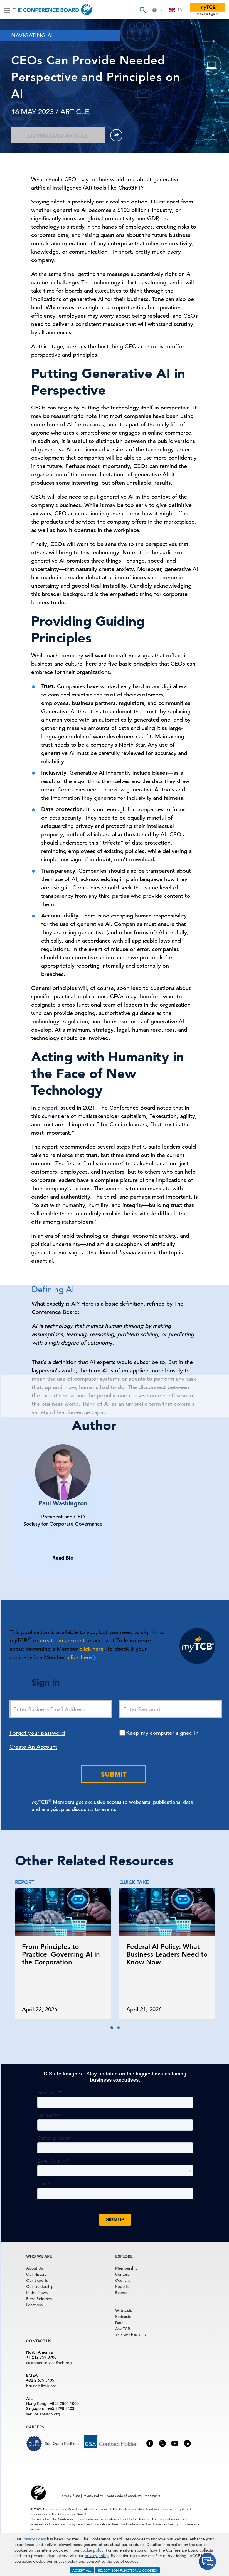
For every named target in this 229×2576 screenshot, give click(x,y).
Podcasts (123, 2316)
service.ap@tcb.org (43, 2413)
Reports (122, 2286)
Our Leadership (40, 2286)
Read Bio (62, 1558)
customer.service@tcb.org (49, 2362)
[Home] (53, 9)
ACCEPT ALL (81, 2570)
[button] (112, 2027)
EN (176, 10)
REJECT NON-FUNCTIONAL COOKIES (127, 2570)
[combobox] (176, 9)
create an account (62, 1640)
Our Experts (37, 2280)
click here (92, 1648)
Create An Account (33, 1746)
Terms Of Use (70, 2495)
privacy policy (97, 2555)
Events (121, 2292)
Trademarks (151, 2495)
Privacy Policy (34, 2538)
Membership (126, 2268)
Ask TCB (122, 2328)
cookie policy (92, 2550)
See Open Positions (62, 2443)
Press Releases (39, 2298)
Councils (122, 2280)
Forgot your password (37, 1732)
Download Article (58, 135)
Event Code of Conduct (123, 2495)
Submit (114, 1774)
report (50, 1107)
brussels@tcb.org (41, 2385)
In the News (37, 2292)
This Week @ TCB (130, 2334)
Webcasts (123, 2310)
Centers (122, 2274)
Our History (36, 2274)
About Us (34, 2268)
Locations (34, 2304)
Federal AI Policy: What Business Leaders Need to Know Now (167, 1954)
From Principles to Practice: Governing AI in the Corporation (61, 1954)
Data (119, 2322)
